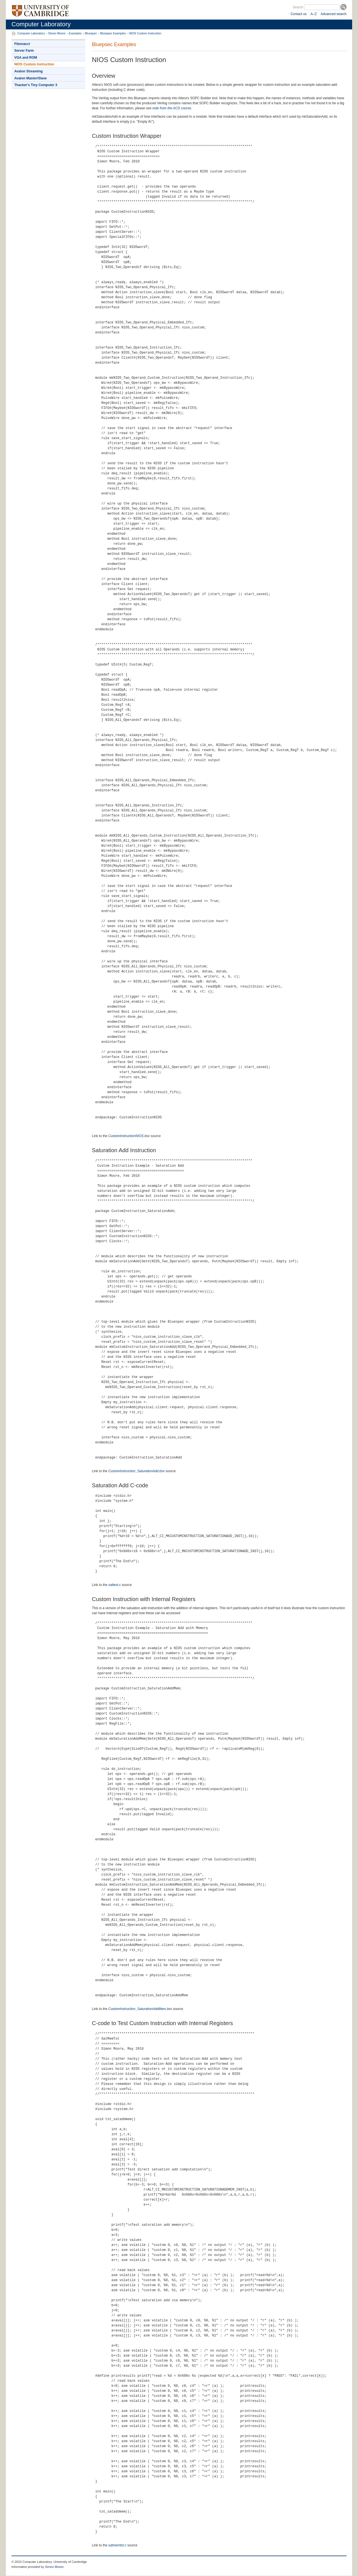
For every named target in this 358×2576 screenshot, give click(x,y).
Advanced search (334, 14)
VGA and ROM (25, 58)
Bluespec (91, 33)
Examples (75, 33)
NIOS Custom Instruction (145, 33)
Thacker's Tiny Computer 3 (35, 85)
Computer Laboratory (41, 24)
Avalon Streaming (28, 71)
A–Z (313, 14)
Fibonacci (22, 44)
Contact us (299, 14)
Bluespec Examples (113, 33)
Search (298, 7)
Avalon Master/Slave (30, 78)
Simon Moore (56, 33)
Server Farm (24, 51)
